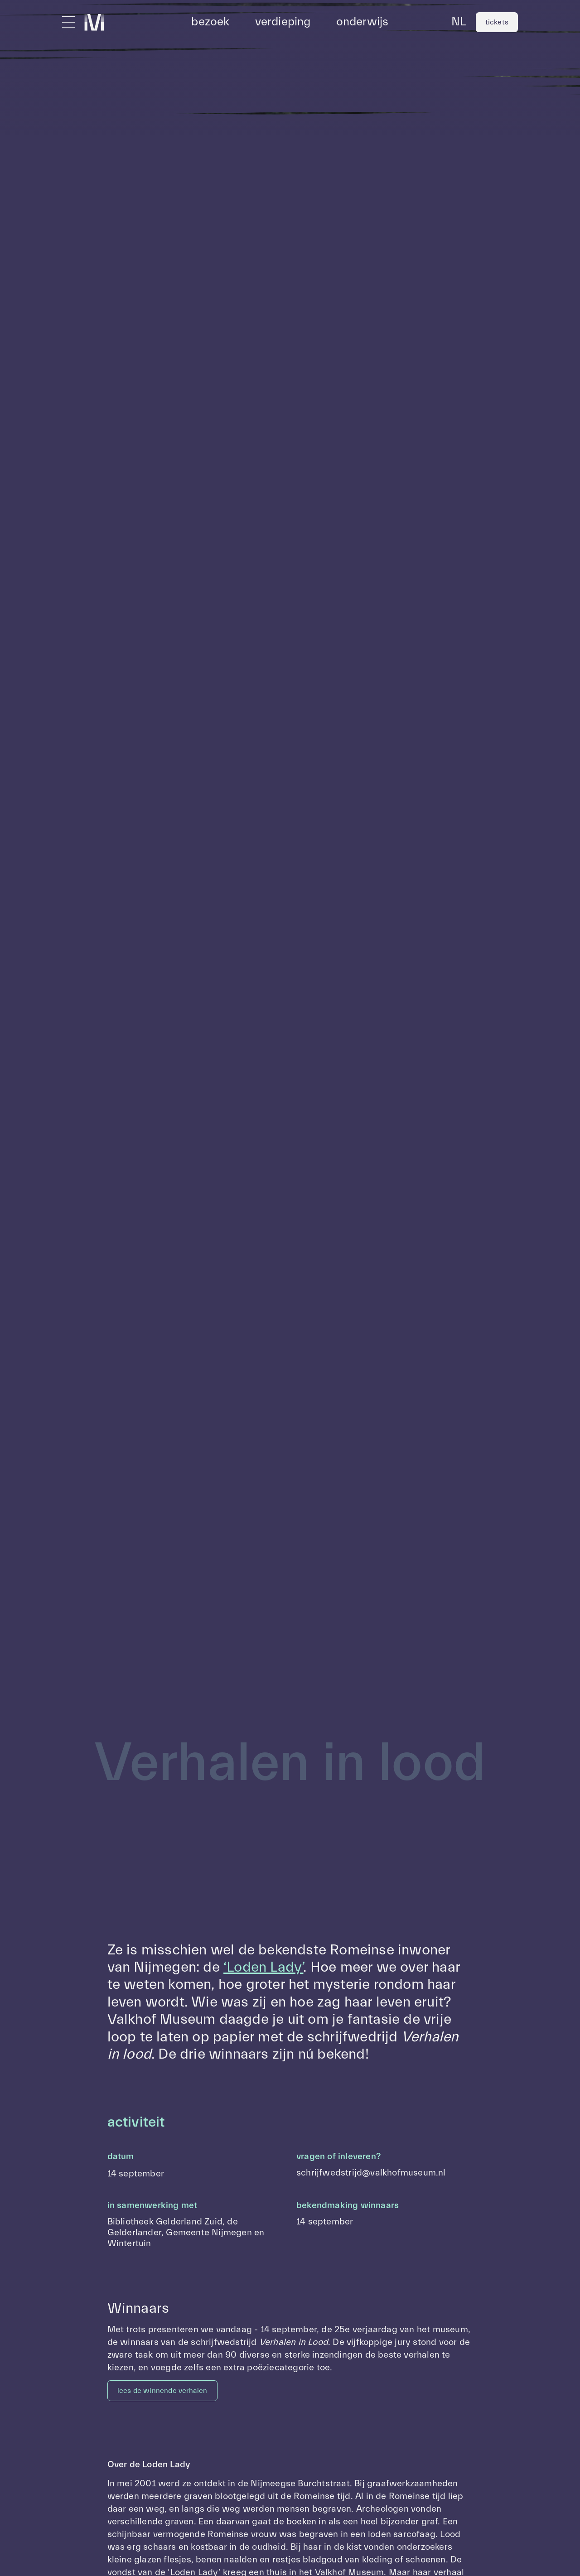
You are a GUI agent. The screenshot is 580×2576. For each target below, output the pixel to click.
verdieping (283, 22)
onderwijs (362, 22)
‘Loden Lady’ (263, 1967)
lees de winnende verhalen (162, 2391)
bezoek (210, 22)
